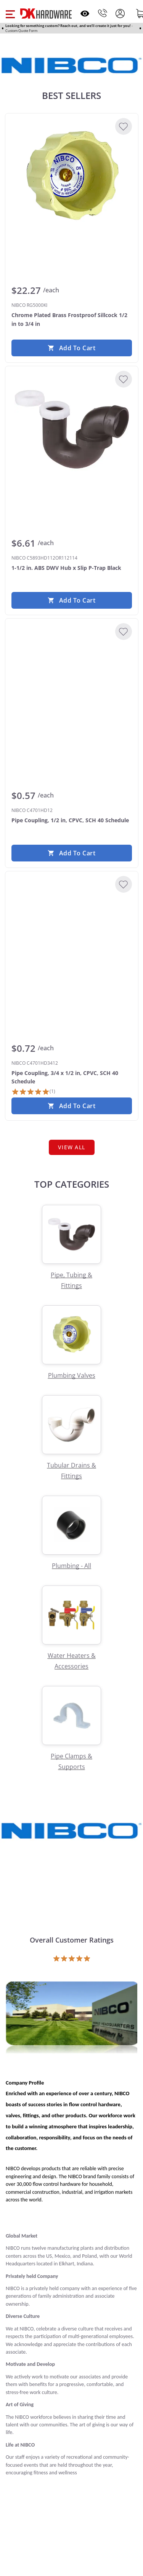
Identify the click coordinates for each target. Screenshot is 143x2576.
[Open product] (71, 2018)
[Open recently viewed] (85, 13)
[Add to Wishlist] (123, 126)
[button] (10, 13)
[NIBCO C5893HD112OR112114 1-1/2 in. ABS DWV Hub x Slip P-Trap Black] (71, 429)
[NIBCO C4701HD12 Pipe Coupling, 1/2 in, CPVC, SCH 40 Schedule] (71, 682)
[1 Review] (33, 1092)
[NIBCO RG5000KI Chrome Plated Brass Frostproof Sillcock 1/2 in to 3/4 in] (71, 177)
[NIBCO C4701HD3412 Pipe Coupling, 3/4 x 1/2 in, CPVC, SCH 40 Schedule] (71, 934)
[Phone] (102, 13)
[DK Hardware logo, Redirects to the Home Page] (46, 13)
